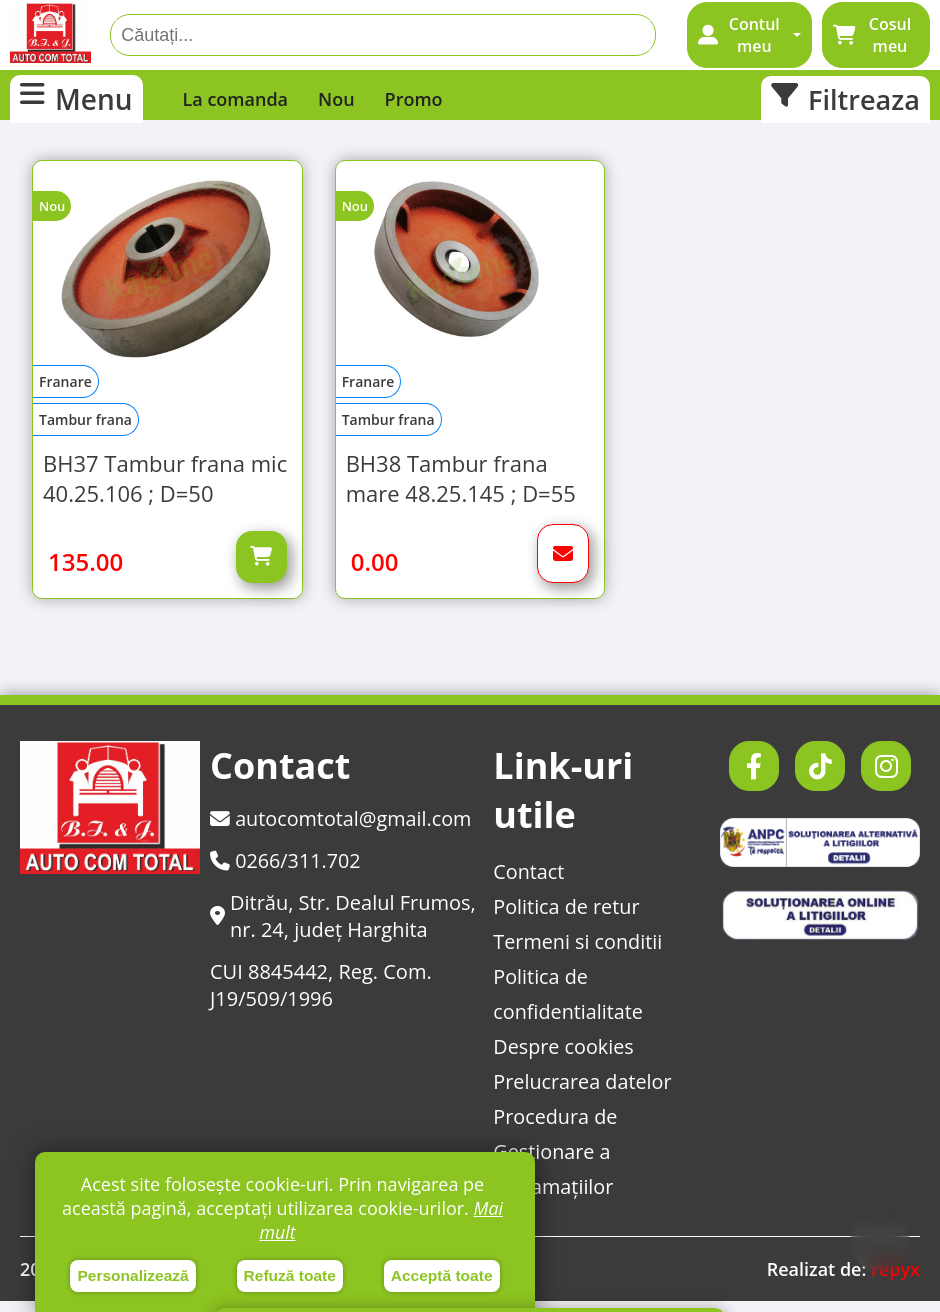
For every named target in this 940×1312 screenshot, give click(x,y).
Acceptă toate (441, 1275)
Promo (414, 99)
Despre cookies (563, 1057)
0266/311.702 (286, 871)
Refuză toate (289, 1275)
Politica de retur (566, 917)
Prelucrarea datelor (582, 1092)
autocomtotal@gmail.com (342, 829)
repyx (895, 1280)
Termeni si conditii (577, 952)
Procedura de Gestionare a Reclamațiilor (555, 1162)
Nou (336, 99)
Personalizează (133, 1275)
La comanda (236, 99)
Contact (528, 882)
